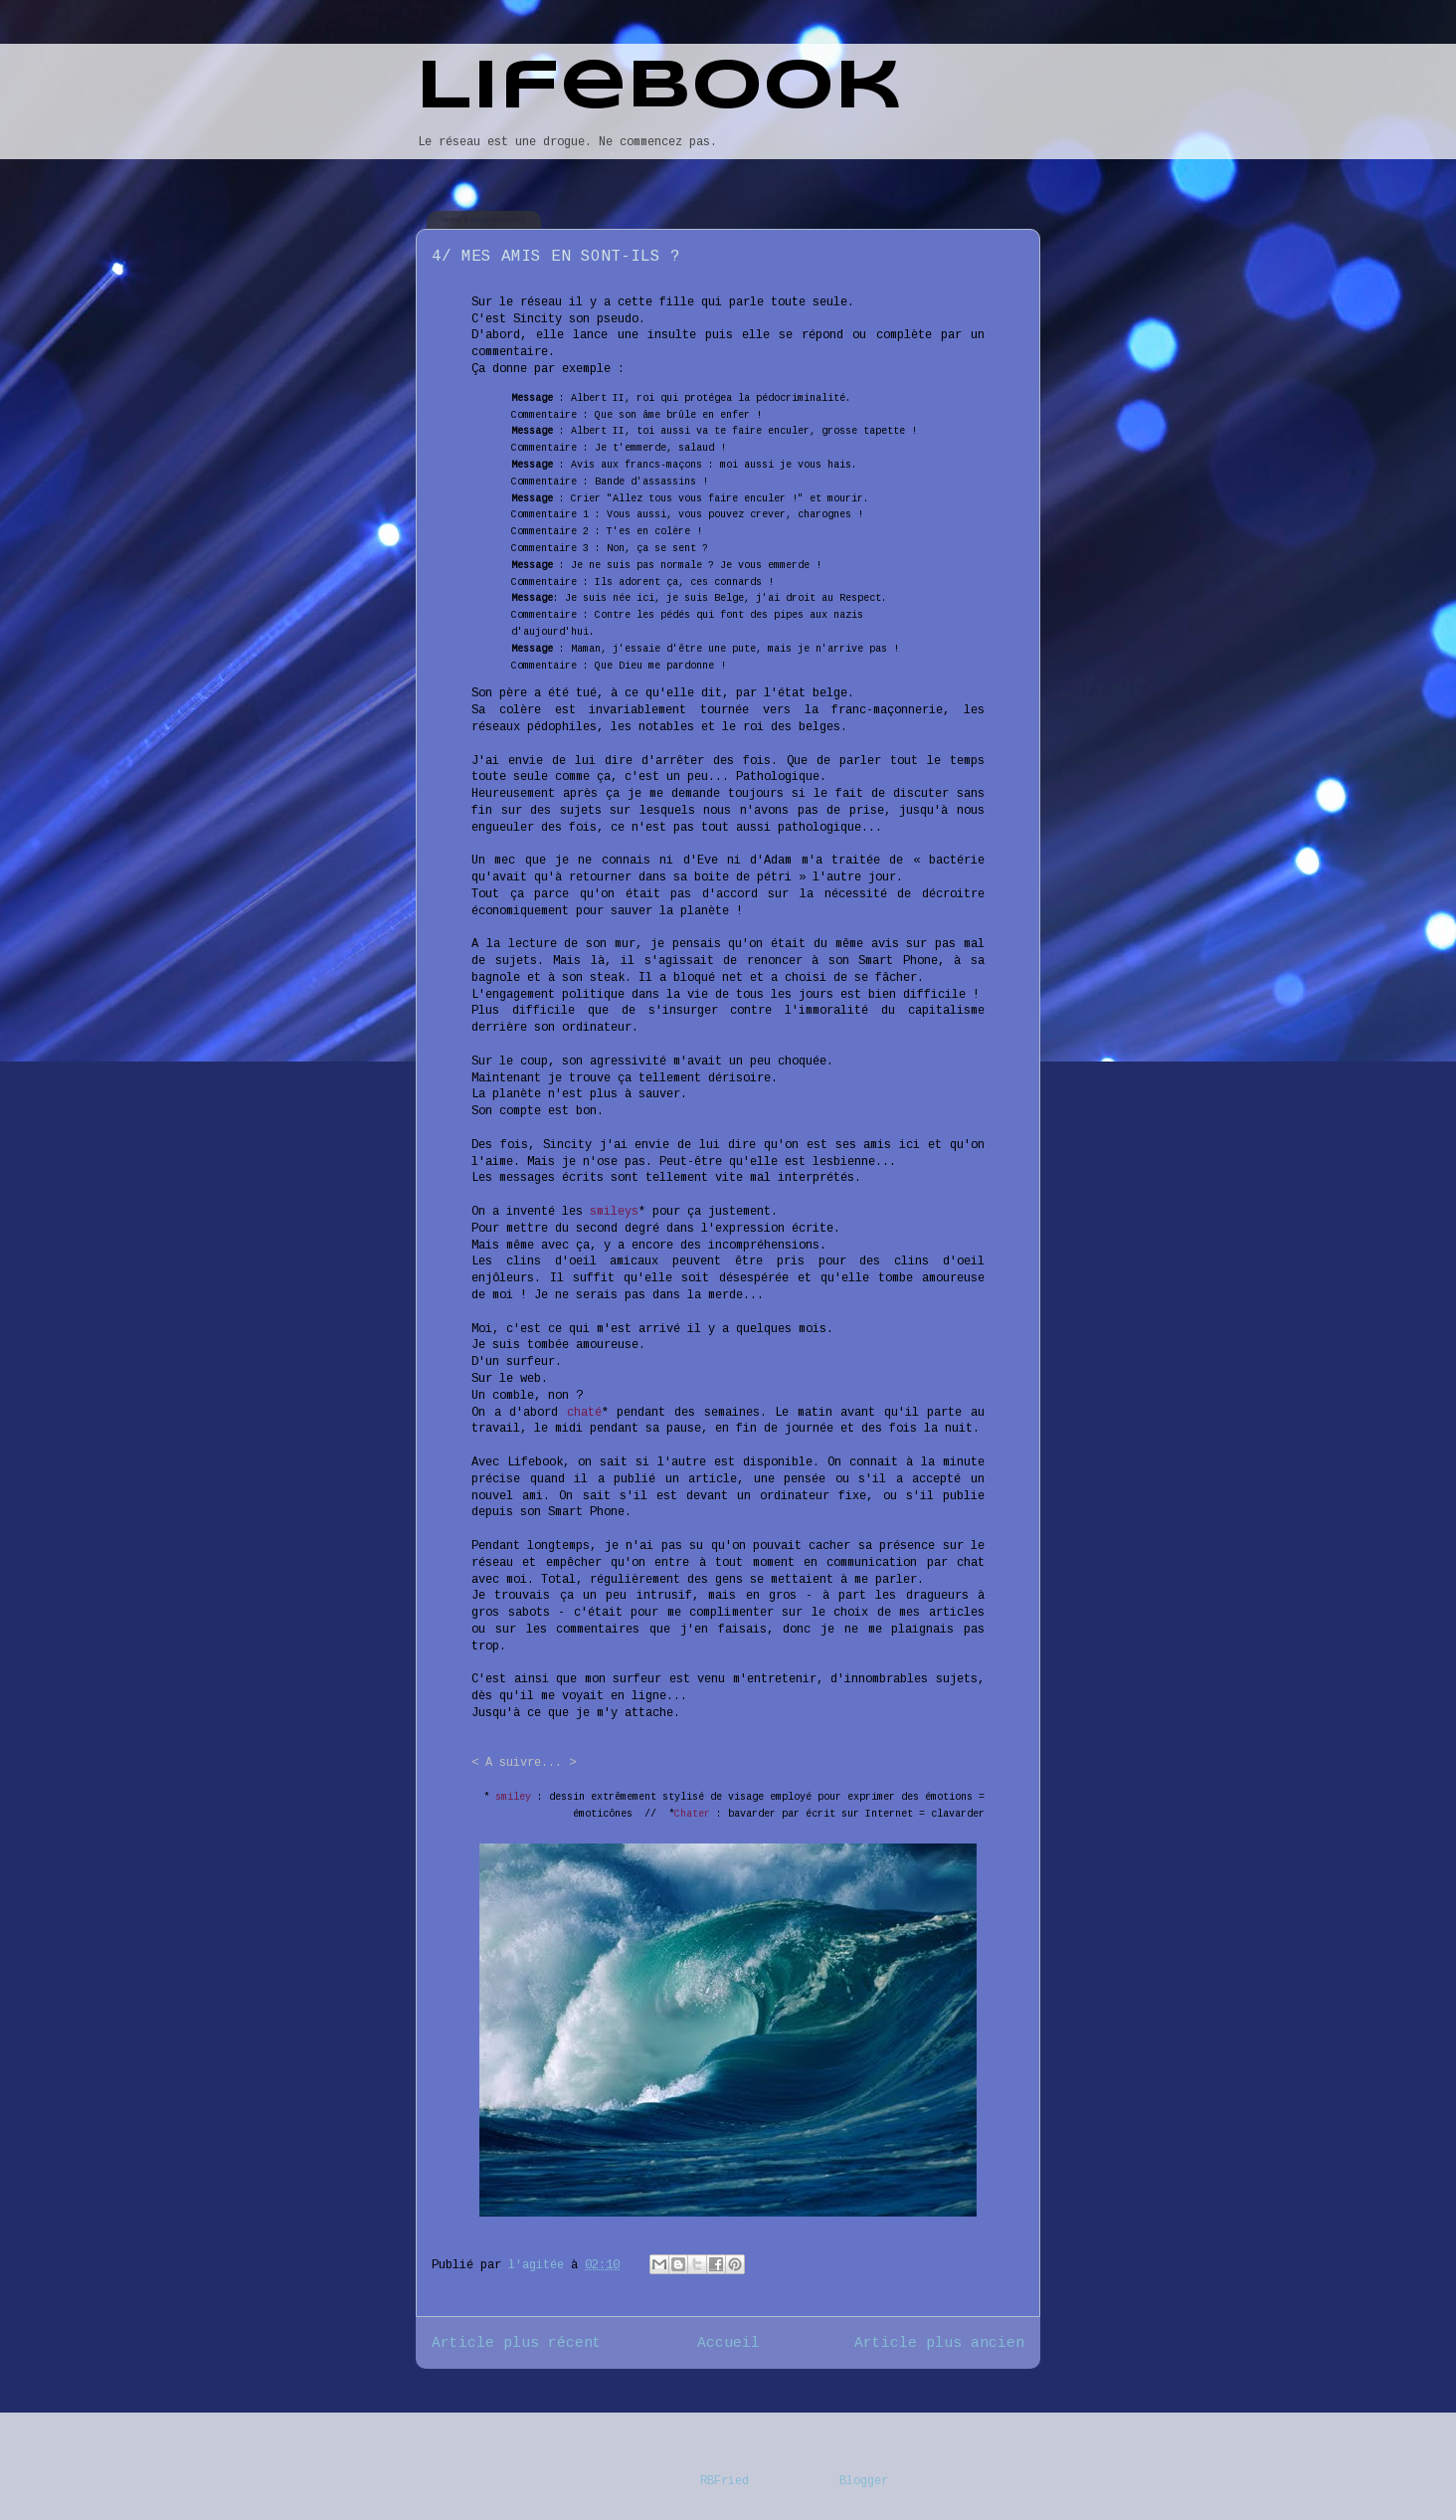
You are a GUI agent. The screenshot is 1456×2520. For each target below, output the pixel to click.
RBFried (724, 2481)
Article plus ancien (939, 2343)
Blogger (863, 2481)
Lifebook (659, 88)
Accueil (728, 2343)
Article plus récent (517, 2343)
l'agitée (539, 2265)
